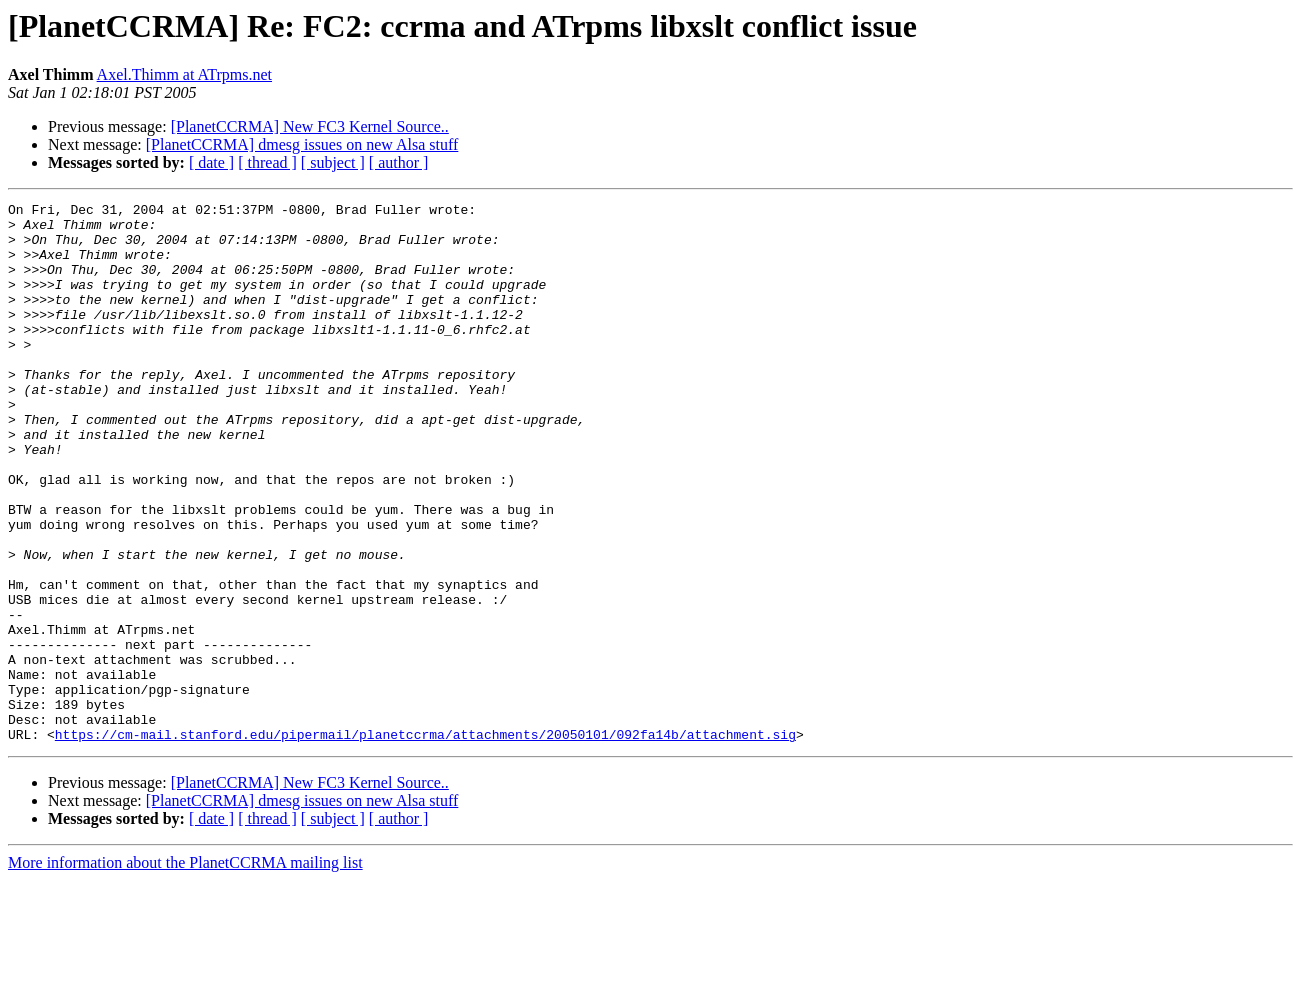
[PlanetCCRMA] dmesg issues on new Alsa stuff (302, 144)
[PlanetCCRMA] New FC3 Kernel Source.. (310, 126)
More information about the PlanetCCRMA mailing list (185, 970)
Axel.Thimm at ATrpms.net (184, 74)
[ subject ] (333, 162)
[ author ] (399, 162)
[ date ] (211, 162)
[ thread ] (267, 162)
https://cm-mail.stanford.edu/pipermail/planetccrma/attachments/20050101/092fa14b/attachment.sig (425, 842)
